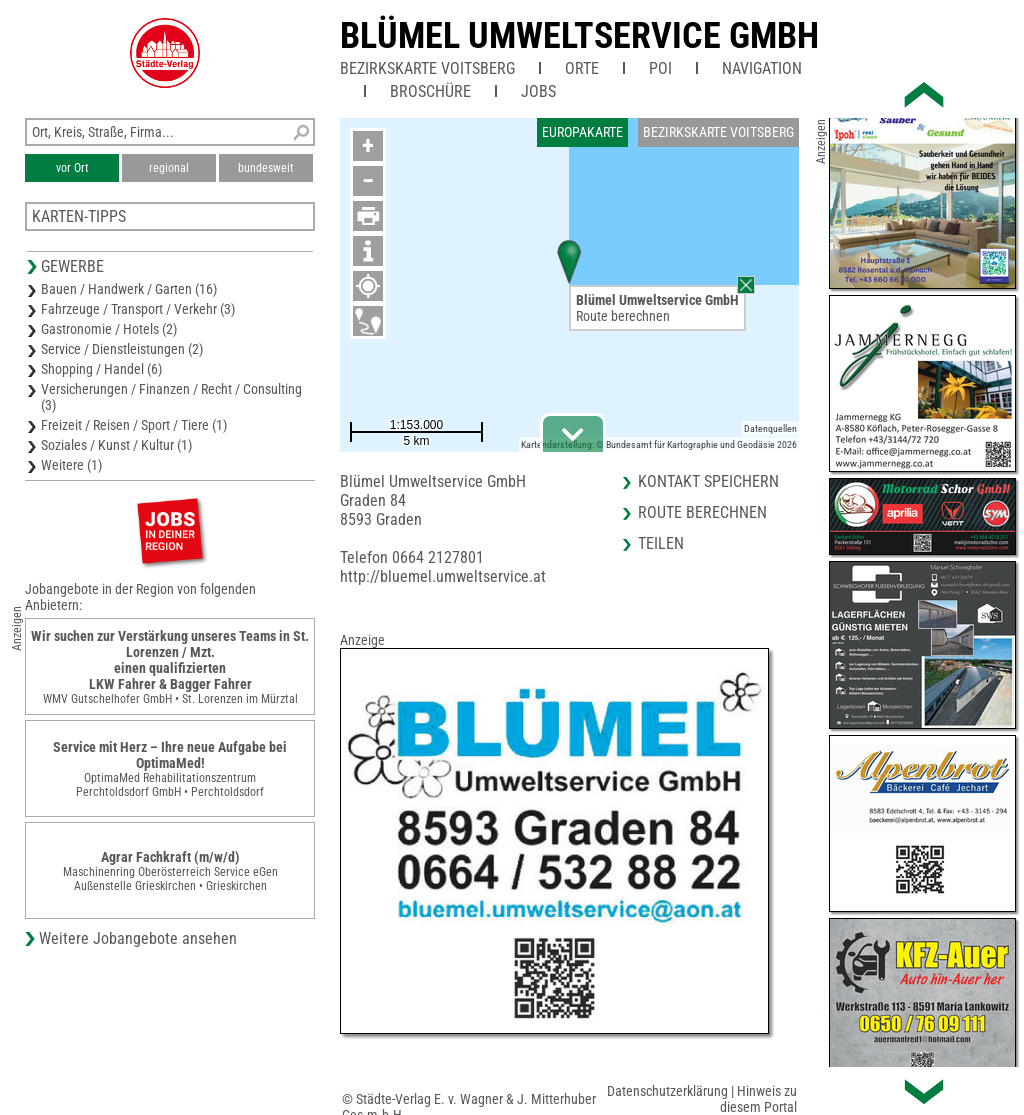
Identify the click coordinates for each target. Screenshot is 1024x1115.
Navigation (762, 68)
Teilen (661, 543)
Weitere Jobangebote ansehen (138, 938)
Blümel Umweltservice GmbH (579, 36)
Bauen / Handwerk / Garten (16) (129, 289)
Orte (582, 68)
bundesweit (266, 168)
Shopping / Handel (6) (101, 369)
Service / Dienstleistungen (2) (122, 349)
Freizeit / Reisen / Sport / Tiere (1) (134, 425)
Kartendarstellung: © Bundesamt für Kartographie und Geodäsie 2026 (659, 444)
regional (169, 168)
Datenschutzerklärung (667, 1091)
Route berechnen (623, 316)
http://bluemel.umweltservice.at (443, 576)
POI (660, 68)
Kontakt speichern (708, 481)
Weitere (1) (71, 465)
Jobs (538, 91)
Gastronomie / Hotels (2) (109, 329)
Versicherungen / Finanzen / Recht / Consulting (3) (171, 397)
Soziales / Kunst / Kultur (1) (116, 445)
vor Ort (72, 168)
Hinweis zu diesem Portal (758, 1099)
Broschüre (430, 91)
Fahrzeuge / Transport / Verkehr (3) (138, 309)
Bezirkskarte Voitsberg (427, 68)
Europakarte (582, 132)
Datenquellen (770, 428)
